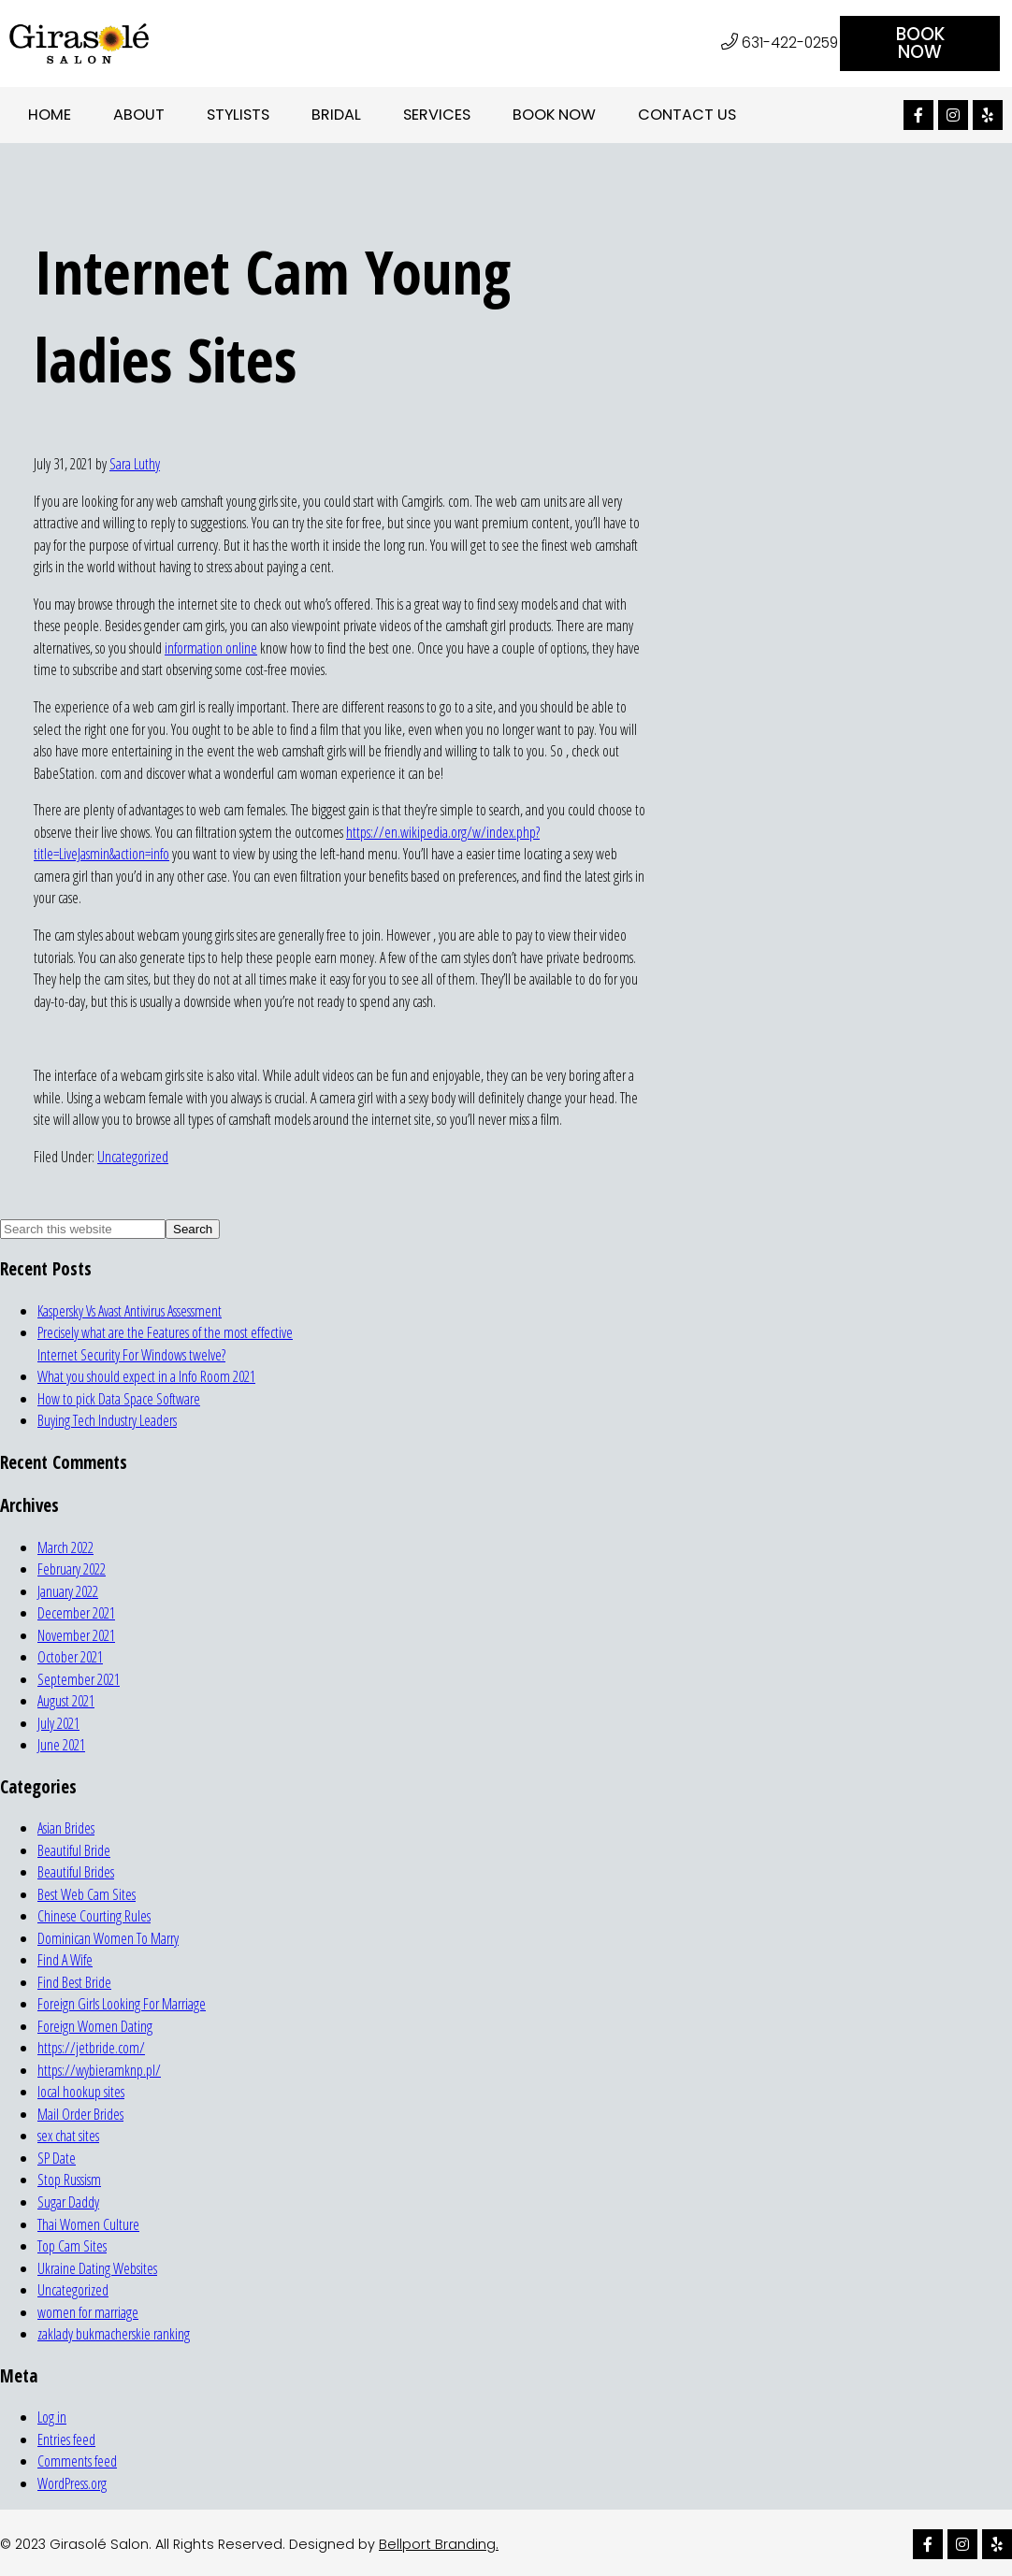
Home (49, 113)
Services (436, 113)
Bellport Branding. (439, 2543)
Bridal (336, 113)
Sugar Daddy (68, 2201)
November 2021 (76, 1634)
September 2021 (78, 1678)
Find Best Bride (74, 1981)
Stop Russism (69, 2178)
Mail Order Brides (80, 2113)
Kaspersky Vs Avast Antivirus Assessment (129, 1309)
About (139, 113)
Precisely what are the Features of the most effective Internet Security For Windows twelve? (165, 1342)
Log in (51, 2416)
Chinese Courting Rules (94, 1915)
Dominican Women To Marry (108, 1937)
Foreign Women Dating (94, 2025)
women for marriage (87, 2310)
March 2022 (65, 1545)
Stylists (238, 113)
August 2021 (65, 1700)
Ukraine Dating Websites (97, 2266)
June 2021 (61, 1744)
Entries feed (66, 2437)
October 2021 (70, 1656)
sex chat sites (68, 2134)
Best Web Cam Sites (86, 1893)
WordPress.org (72, 2481)
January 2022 (67, 1590)
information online (211, 647)
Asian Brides (65, 1827)
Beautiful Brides (75, 1871)
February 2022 (71, 1568)
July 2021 (58, 1722)
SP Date (56, 2157)
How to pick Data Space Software (118, 1398)
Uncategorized (132, 1155)
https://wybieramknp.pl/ (99, 2069)
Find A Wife (65, 1959)
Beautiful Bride (73, 1849)
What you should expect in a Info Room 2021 (146, 1375)
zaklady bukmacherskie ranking (113, 2333)
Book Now (554, 113)
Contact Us (687, 113)
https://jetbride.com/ (91, 2046)
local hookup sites (80, 2090)
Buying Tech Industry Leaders (107, 1419)
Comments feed (77, 2460)
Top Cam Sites (72, 2245)
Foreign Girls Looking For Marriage (121, 2003)
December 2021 (76, 1612)
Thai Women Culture (88, 2222)
